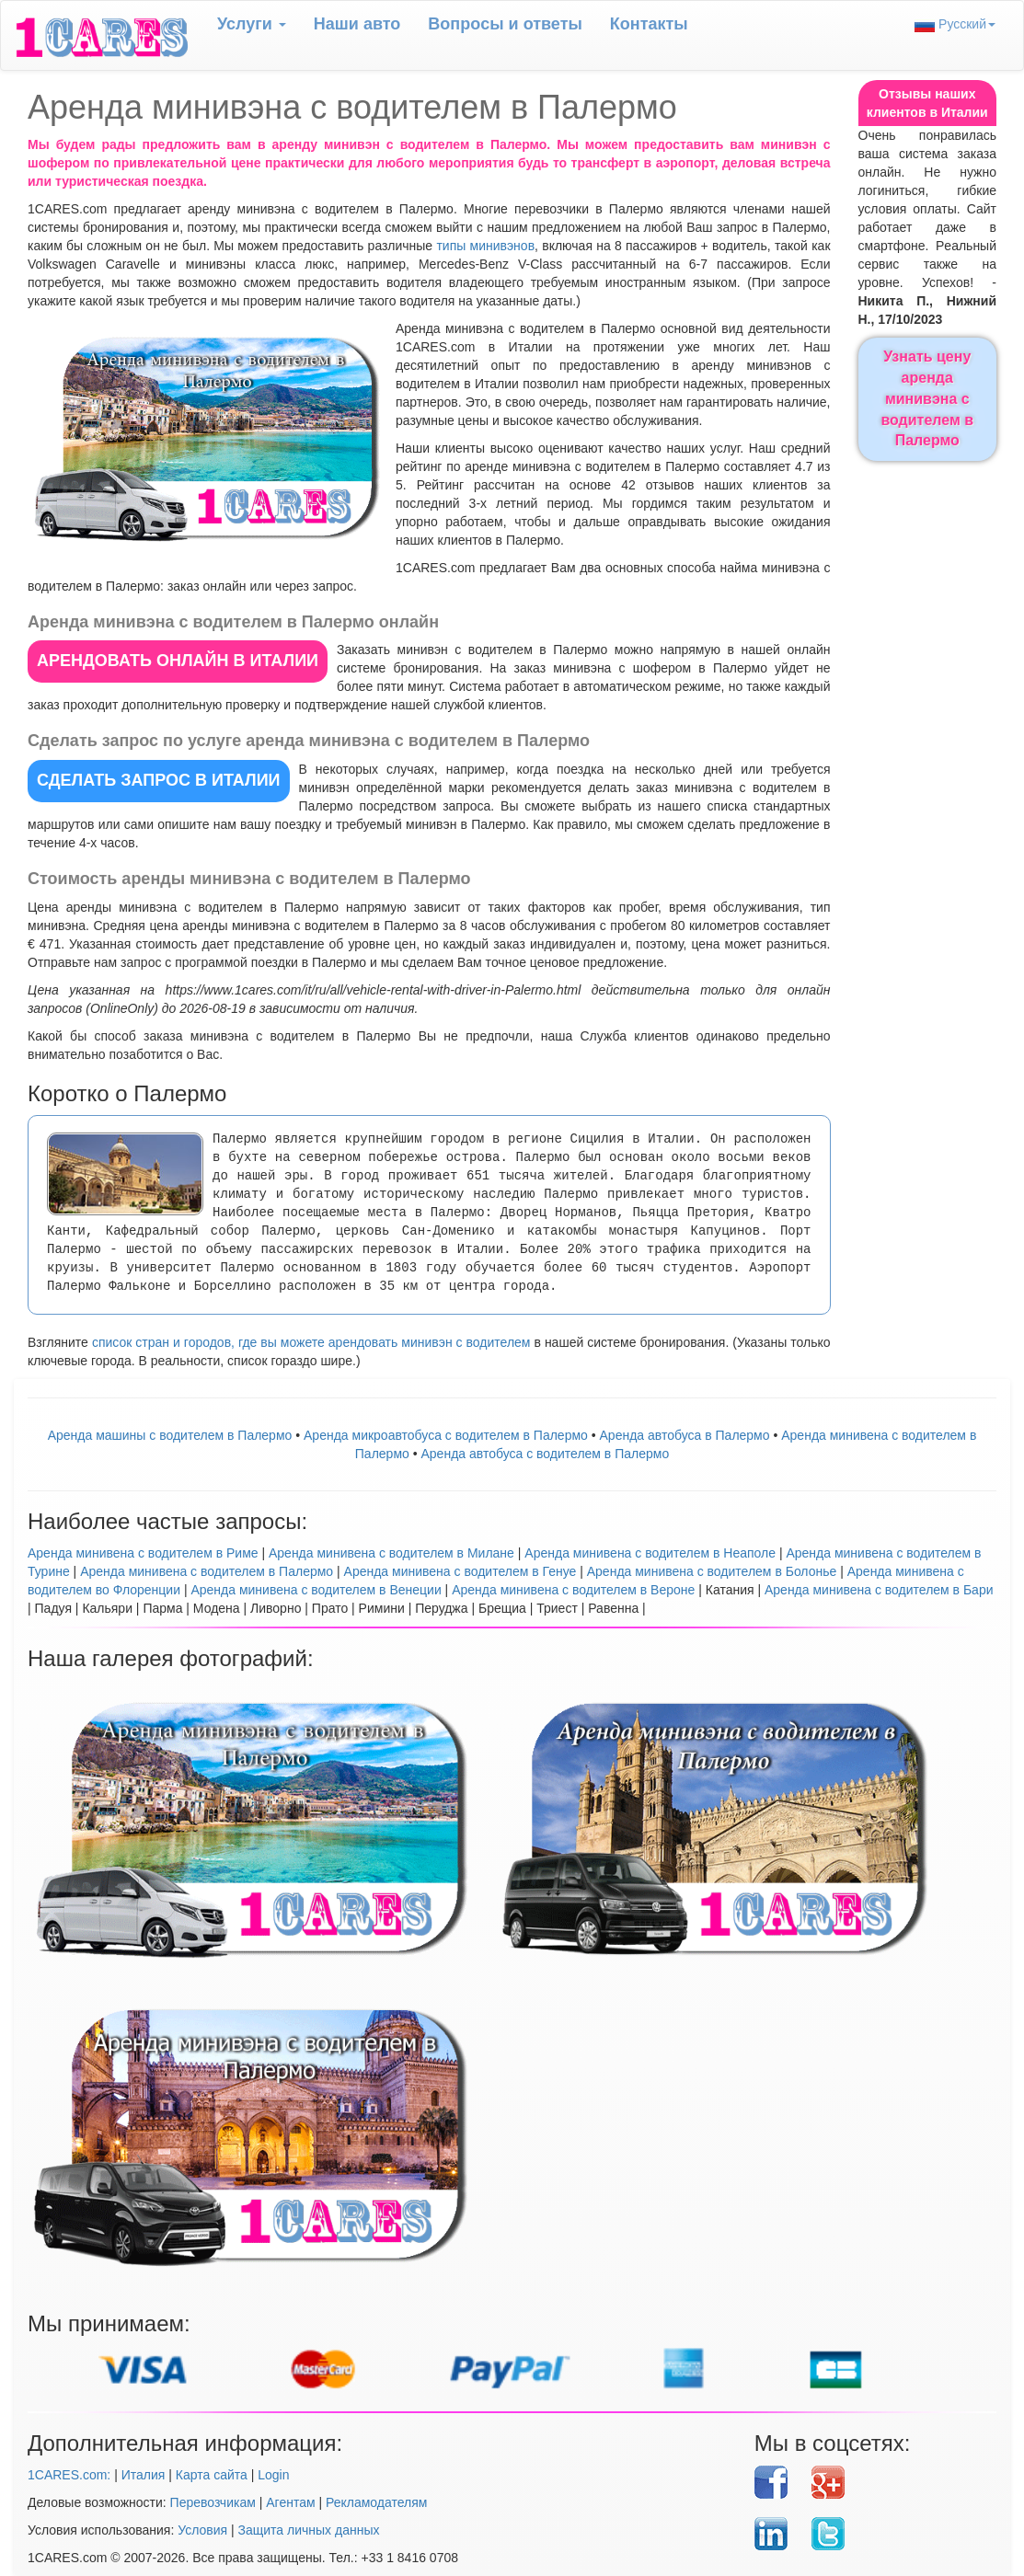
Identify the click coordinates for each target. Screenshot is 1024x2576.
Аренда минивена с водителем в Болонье (712, 1571)
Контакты (649, 24)
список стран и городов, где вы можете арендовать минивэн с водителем (311, 1342)
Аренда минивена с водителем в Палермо (206, 1571)
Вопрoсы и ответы (504, 24)
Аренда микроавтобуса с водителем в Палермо (446, 1435)
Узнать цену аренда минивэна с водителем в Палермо (926, 398)
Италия (143, 2474)
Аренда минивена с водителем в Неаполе (650, 1553)
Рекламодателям (376, 2502)
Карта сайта (211, 2474)
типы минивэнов (485, 245)
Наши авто (357, 24)
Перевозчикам (213, 2502)
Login (273, 2474)
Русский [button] (955, 24)
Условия (202, 2530)
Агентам (290, 2502)
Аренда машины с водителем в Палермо (170, 1435)
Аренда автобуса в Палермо (685, 1435)
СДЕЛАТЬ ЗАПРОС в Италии (159, 780)
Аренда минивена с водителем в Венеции (315, 1589)
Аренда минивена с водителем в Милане (391, 1553)
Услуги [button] (251, 24)
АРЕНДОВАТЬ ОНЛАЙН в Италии (177, 660)
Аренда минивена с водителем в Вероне (573, 1589)
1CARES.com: (69, 2474)
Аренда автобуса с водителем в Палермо (545, 1453)
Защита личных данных (309, 2530)
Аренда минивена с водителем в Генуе (460, 1571)
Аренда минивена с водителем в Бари (879, 1589)
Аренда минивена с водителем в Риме (143, 1553)
